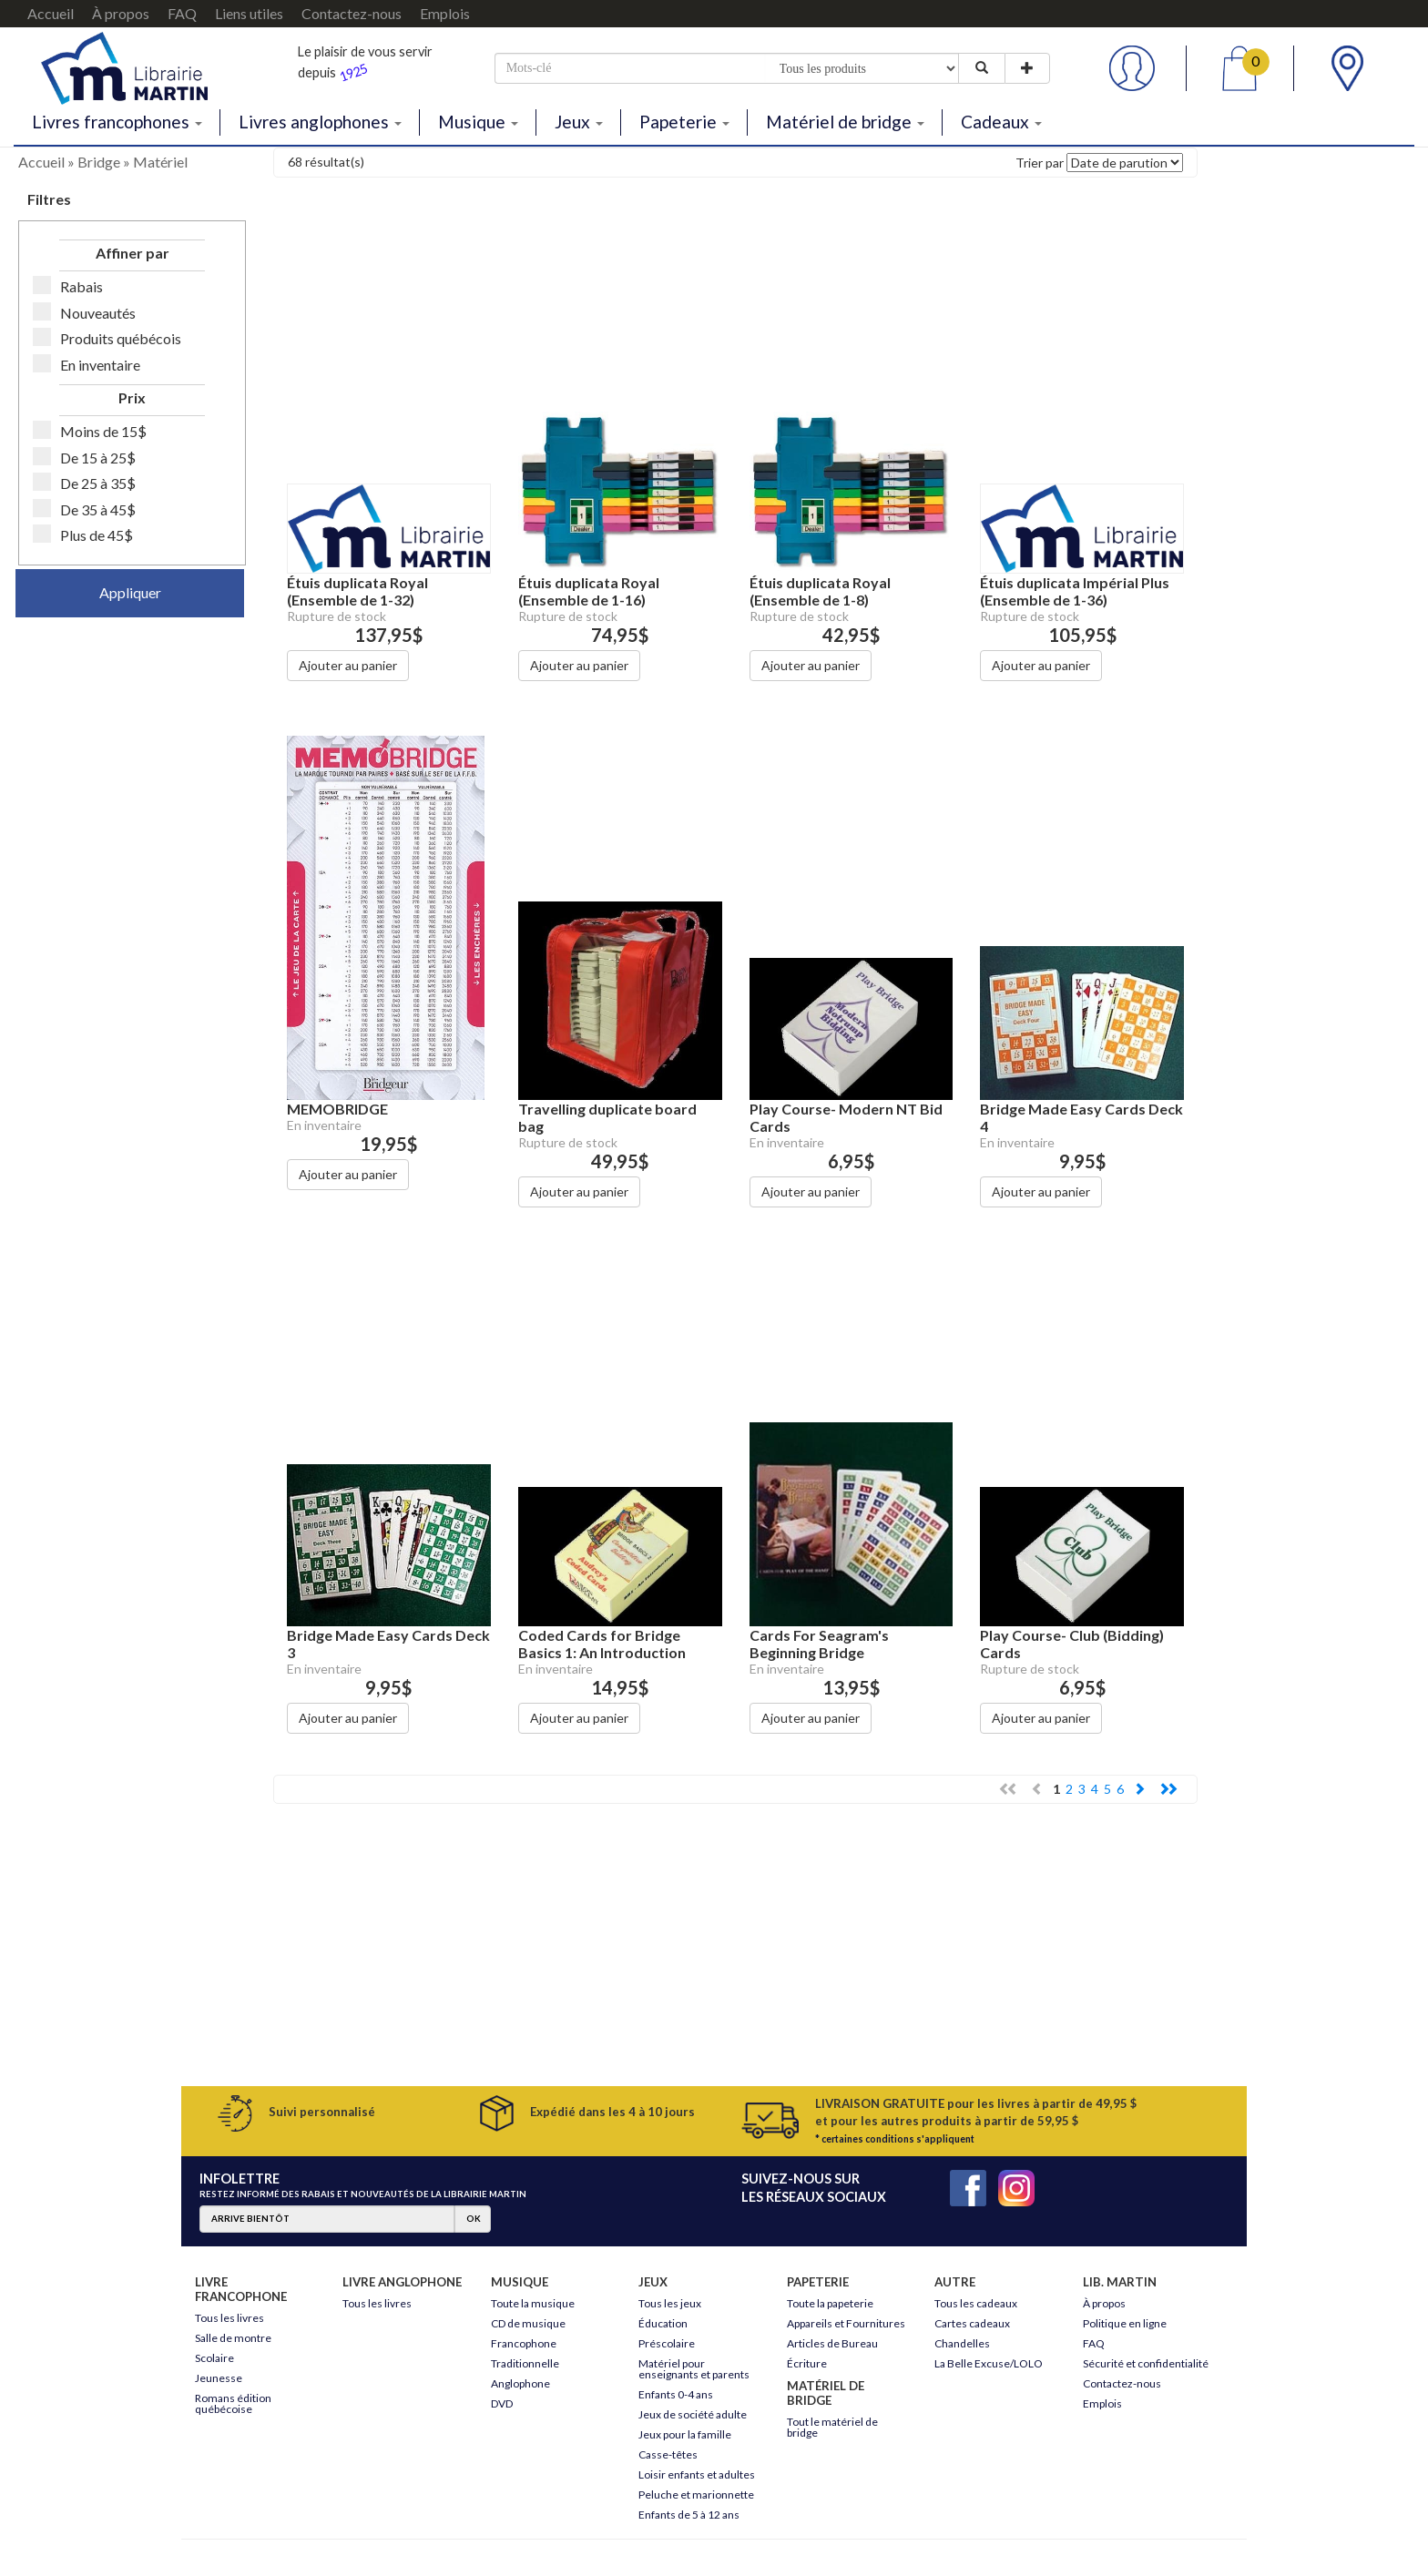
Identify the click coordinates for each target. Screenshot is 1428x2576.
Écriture (807, 2363)
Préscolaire (666, 2343)
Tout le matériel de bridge (832, 2427)
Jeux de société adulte (692, 2414)
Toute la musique (533, 2303)
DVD (502, 2403)
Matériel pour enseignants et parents (694, 2369)
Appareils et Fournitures (846, 2323)
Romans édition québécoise (233, 2403)
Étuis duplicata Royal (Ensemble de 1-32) (357, 591)
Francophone (523, 2343)
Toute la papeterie (830, 2303)
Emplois (445, 13)
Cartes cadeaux (972, 2323)
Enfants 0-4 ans (675, 2394)
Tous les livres (229, 2318)
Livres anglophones (320, 121)
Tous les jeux (669, 2303)
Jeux (579, 121)
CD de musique (528, 2323)
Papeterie (684, 121)
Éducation (663, 2323)
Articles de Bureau (832, 2343)
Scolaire (214, 2358)
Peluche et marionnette (696, 2494)
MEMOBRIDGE (337, 1108)
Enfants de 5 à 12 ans (689, 2514)
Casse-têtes (668, 2454)
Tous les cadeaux (975, 2303)
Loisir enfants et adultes (696, 2474)
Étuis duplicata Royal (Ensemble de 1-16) (588, 591)
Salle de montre (233, 2338)
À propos (120, 13)
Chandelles (962, 2343)
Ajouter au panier (348, 665)
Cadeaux (1001, 121)
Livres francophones (117, 121)
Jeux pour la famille (684, 2434)
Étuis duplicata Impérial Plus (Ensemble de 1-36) (1074, 591)
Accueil (50, 13)
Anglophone (520, 2383)
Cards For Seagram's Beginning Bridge (819, 1643)
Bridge (98, 161)
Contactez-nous (351, 13)
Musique (478, 121)
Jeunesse (218, 2378)
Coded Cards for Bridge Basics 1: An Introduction (602, 1643)
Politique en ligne (1125, 2323)
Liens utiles (249, 13)
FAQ (182, 13)
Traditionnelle (525, 2363)
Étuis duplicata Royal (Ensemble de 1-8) (820, 591)
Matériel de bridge (845, 121)
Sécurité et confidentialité (1146, 2363)
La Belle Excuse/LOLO (988, 2363)
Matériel (160, 161)
